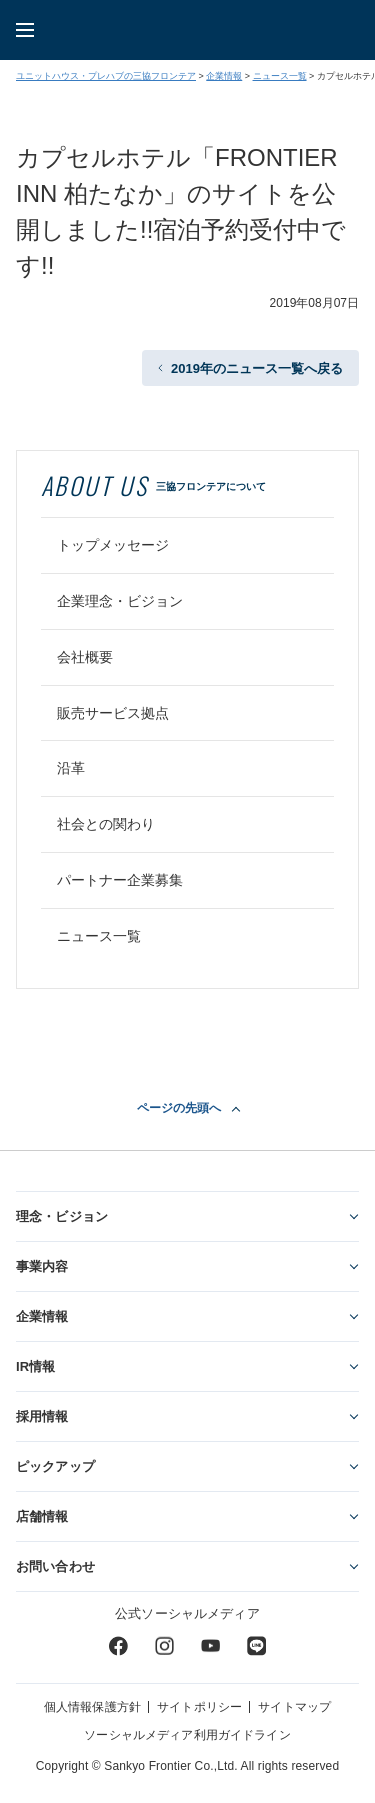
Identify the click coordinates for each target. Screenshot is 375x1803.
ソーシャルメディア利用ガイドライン (187, 1735)
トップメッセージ (113, 545)
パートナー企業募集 (120, 880)
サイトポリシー (199, 1707)
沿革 (71, 768)
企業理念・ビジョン (120, 601)
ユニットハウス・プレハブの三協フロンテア (106, 76)
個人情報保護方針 (92, 1707)
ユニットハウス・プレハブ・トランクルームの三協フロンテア (204, 30)
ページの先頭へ (179, 1108)
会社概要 (85, 657)
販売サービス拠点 (113, 713)
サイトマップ (294, 1707)
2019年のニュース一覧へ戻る (257, 368)
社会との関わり (106, 824)
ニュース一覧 (280, 76)
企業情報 (224, 76)
